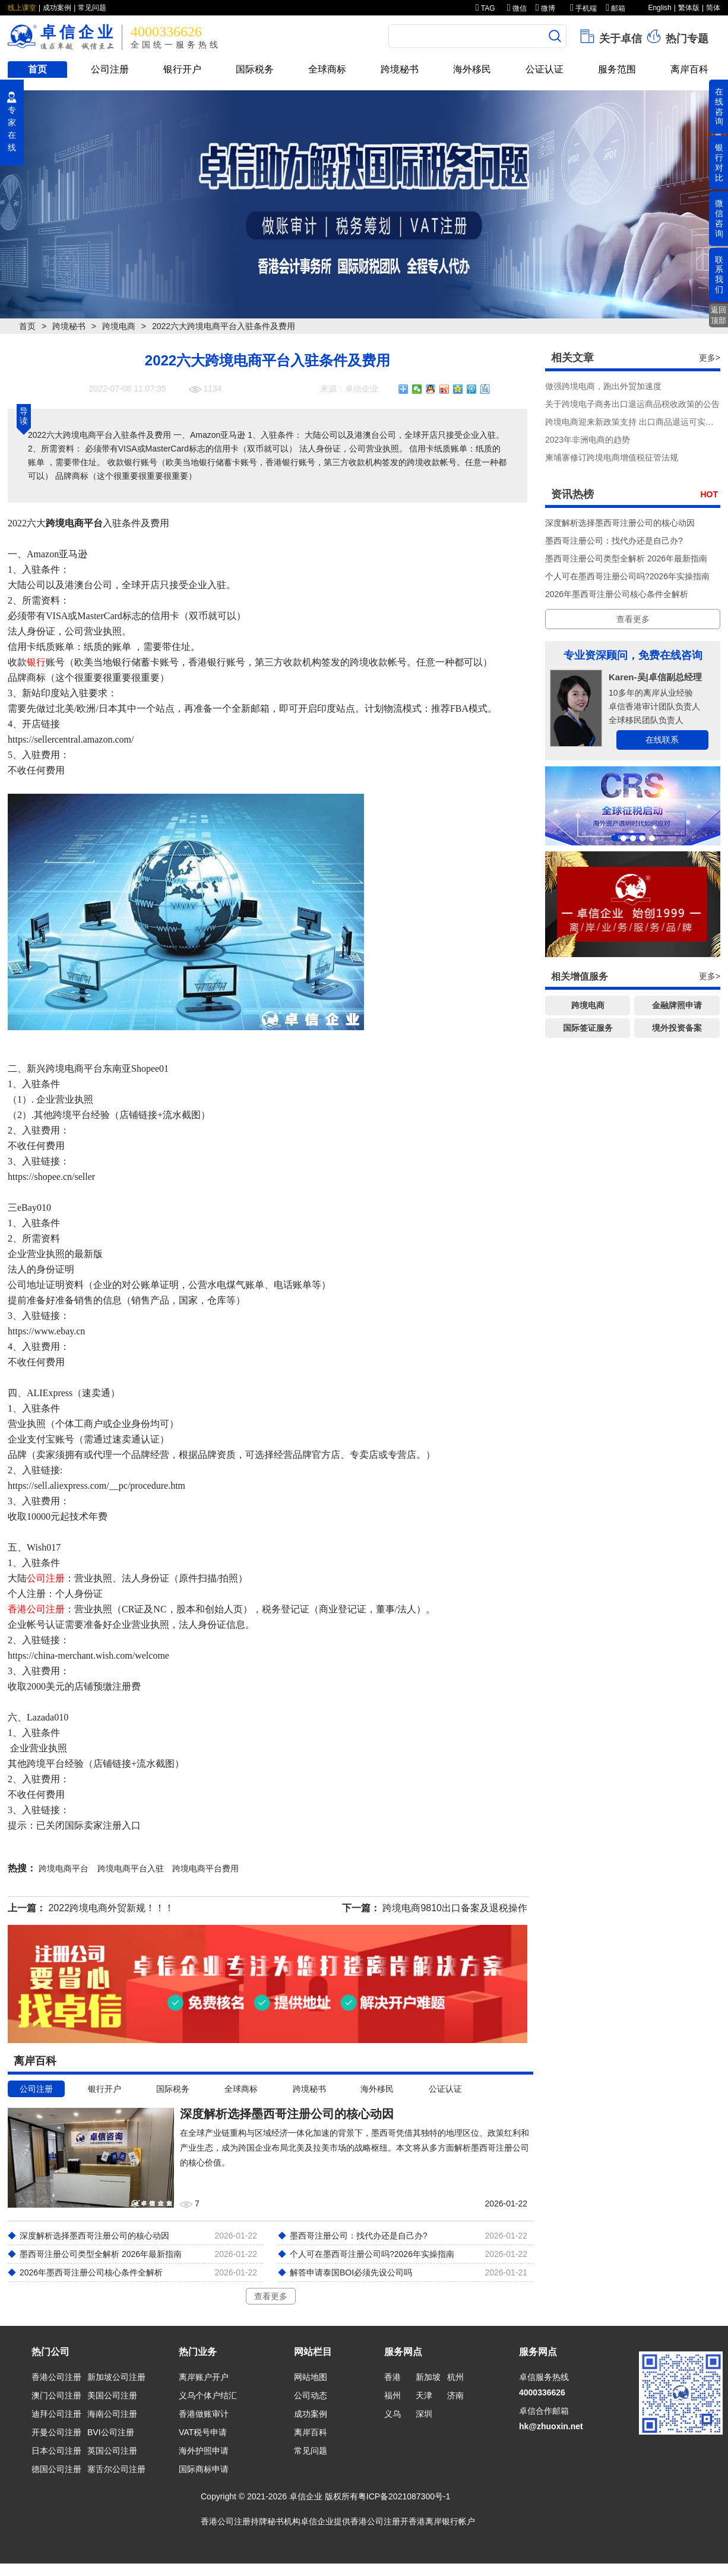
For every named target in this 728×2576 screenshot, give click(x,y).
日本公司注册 (56, 2450)
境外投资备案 (677, 1028)
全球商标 (327, 69)
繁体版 (688, 8)
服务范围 (617, 69)
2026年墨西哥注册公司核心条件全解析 (616, 594)
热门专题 (676, 36)
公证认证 (545, 69)
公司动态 (310, 2395)
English (659, 8)
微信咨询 (719, 218)
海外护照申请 (204, 2450)
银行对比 (719, 162)
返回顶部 (718, 315)
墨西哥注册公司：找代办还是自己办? (614, 540)
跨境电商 (118, 326)
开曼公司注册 (56, 2432)
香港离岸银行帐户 (442, 2521)
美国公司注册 (112, 2395)
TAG (485, 8)
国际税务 (255, 69)
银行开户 (182, 69)
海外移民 (472, 69)
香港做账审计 (204, 2414)
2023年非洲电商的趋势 (587, 439)
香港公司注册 (36, 1609)
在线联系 (662, 739)
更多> (709, 357)
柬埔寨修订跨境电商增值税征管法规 (611, 457)
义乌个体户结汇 (208, 2395)
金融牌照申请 (677, 1005)
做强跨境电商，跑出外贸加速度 (603, 386)
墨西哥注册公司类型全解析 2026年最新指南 (626, 558)
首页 (37, 69)
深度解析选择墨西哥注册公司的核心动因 (620, 523)
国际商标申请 (204, 2469)
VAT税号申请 (203, 2432)
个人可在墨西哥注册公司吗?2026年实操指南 (627, 576)
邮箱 (615, 8)
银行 (36, 662)
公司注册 (110, 69)
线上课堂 (22, 8)
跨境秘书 (400, 69)
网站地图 (310, 2377)
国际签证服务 (588, 1028)
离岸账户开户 (204, 2377)
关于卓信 (610, 36)
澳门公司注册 (56, 2395)
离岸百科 (689, 69)
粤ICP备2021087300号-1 (404, 2496)
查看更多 (270, 2296)
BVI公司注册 (110, 2432)
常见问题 (92, 8)
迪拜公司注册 (56, 2414)
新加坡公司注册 (116, 2377)
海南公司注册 (112, 2414)
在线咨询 (719, 106)
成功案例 (57, 8)
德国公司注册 (56, 2469)
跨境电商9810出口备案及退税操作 (454, 1908)
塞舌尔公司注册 (116, 2469)
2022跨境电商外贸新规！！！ (111, 1908)
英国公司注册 (112, 2450)
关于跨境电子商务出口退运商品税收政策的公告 (632, 404)
